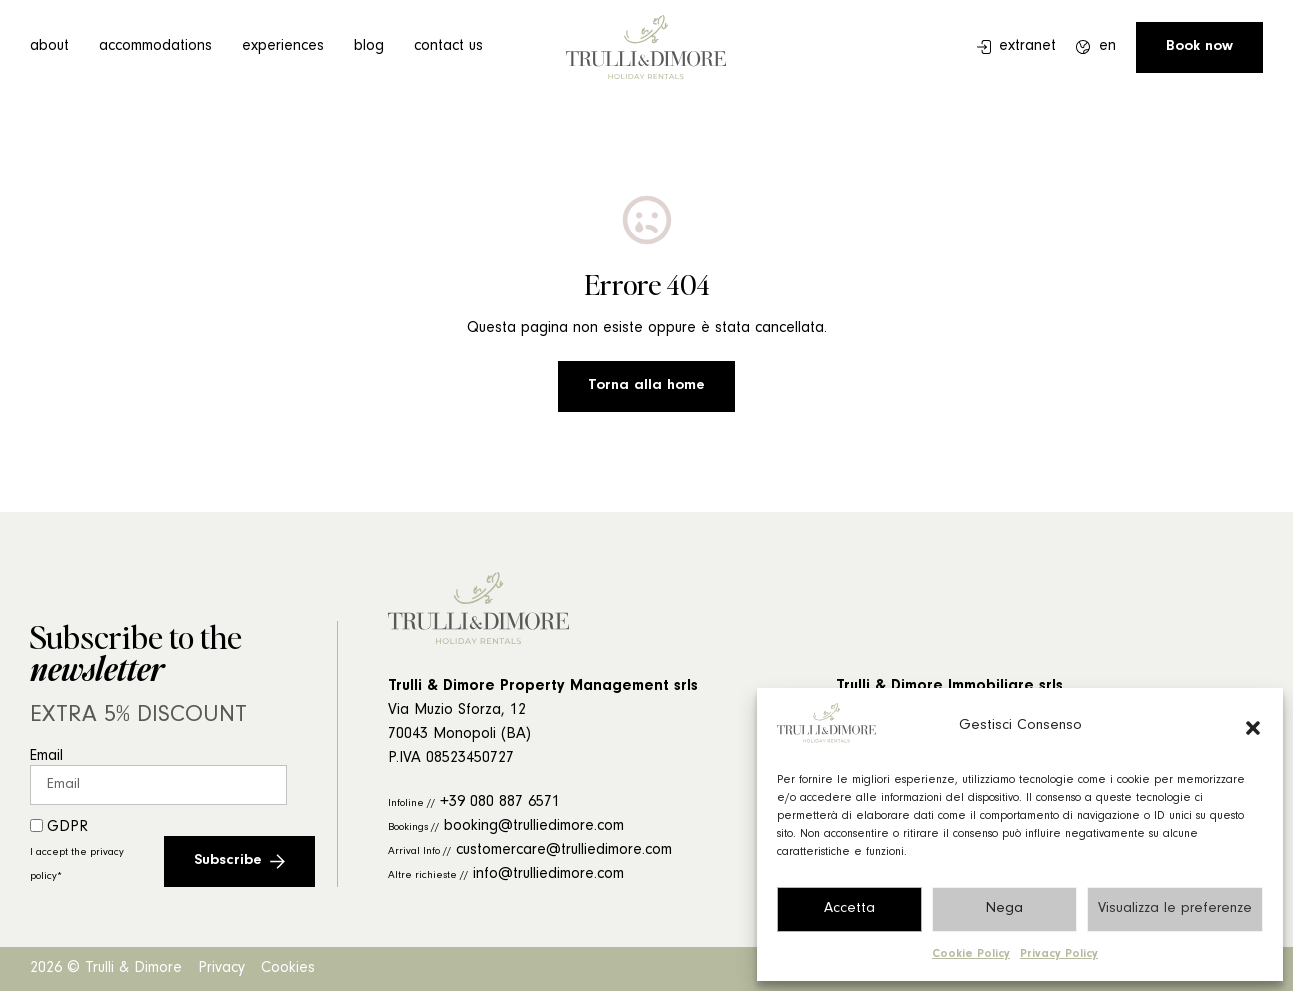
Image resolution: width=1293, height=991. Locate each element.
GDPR (77, 851)
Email (46, 757)
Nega (1004, 909)
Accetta (849, 909)
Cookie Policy (971, 955)
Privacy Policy (1059, 955)
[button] (1253, 728)
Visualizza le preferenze (1175, 909)
